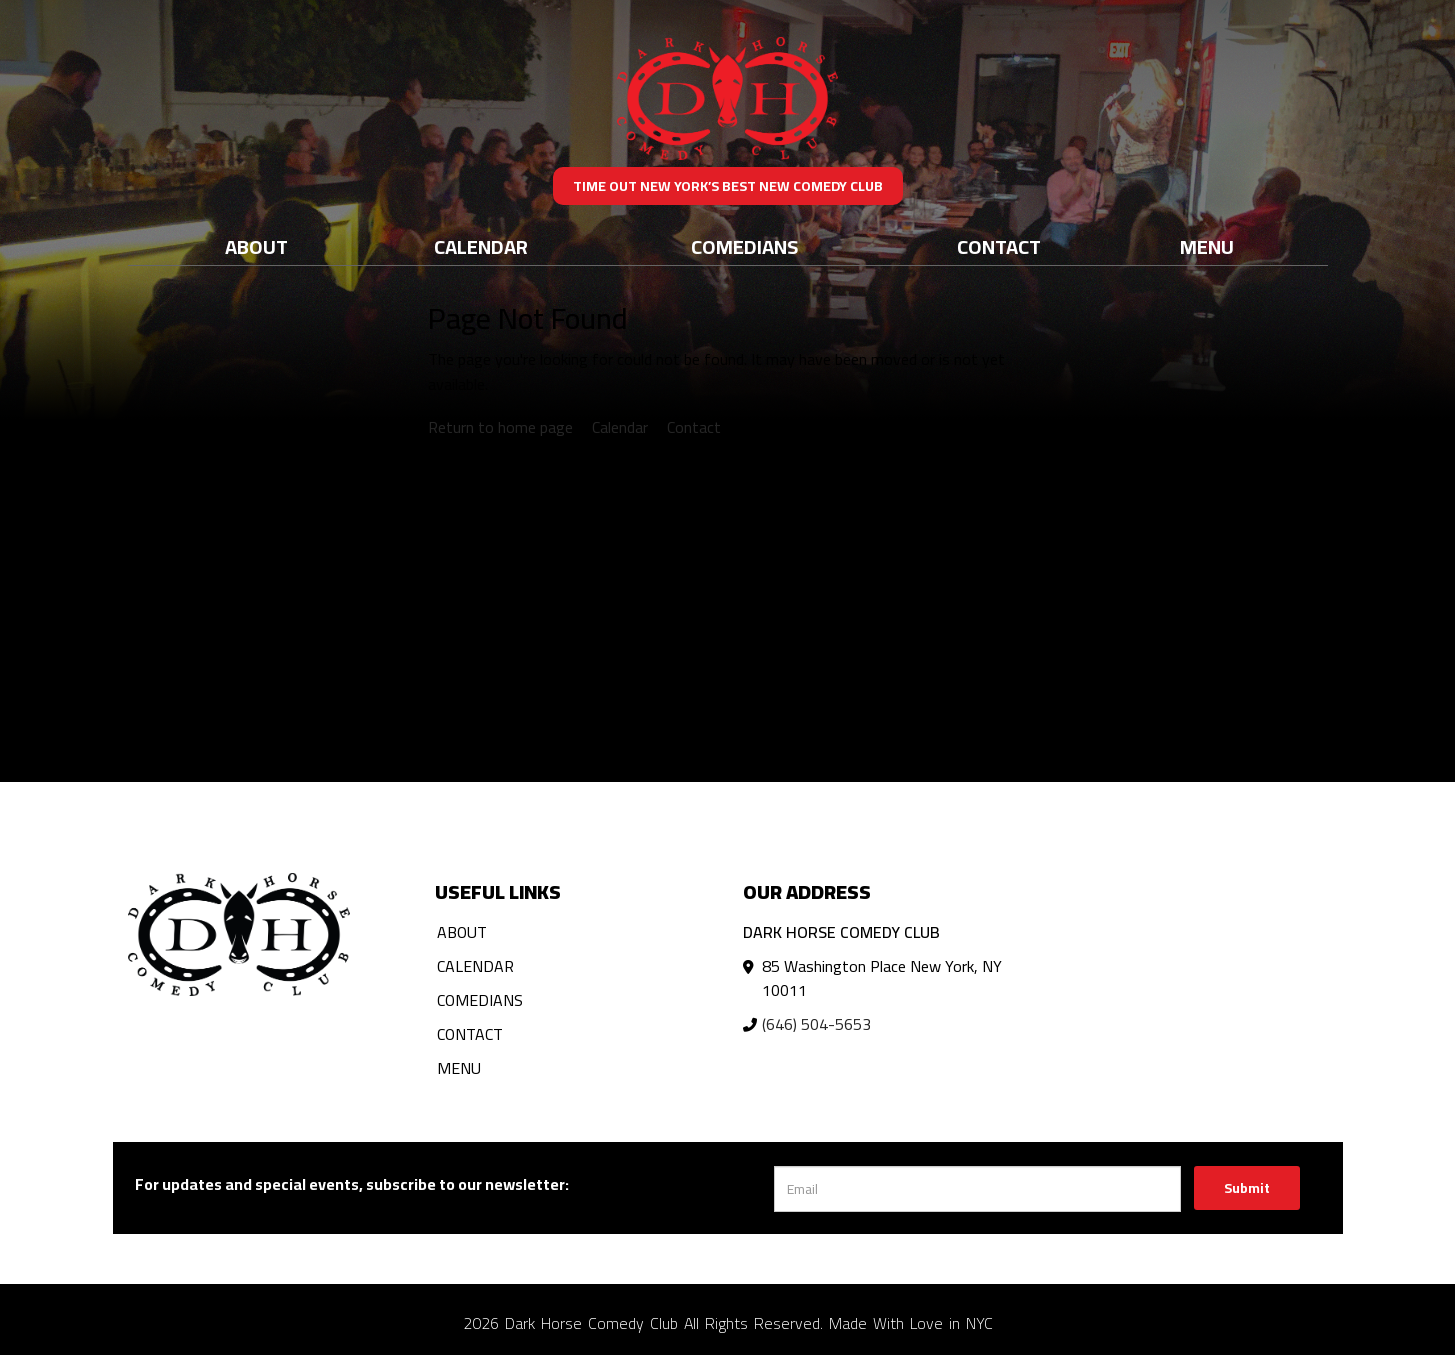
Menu (1207, 246)
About (256, 246)
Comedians (744, 246)
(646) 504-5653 (816, 1024)
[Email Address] (977, 1189)
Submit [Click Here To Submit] (1247, 1188)
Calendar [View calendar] (620, 427)
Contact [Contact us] (694, 427)
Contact (999, 246)
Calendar (481, 246)
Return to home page (500, 427)
